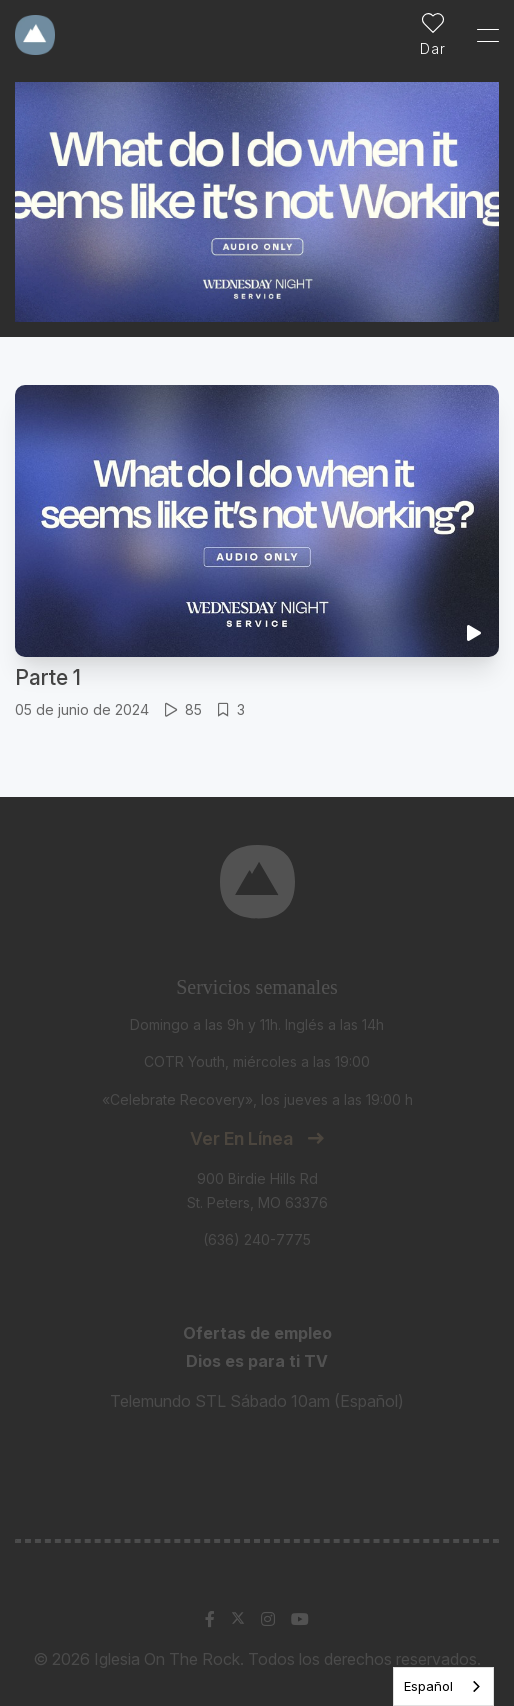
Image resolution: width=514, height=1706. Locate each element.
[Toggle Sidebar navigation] (479, 35)
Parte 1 (48, 677)
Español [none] (428, 1686)
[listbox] (443, 1686)
